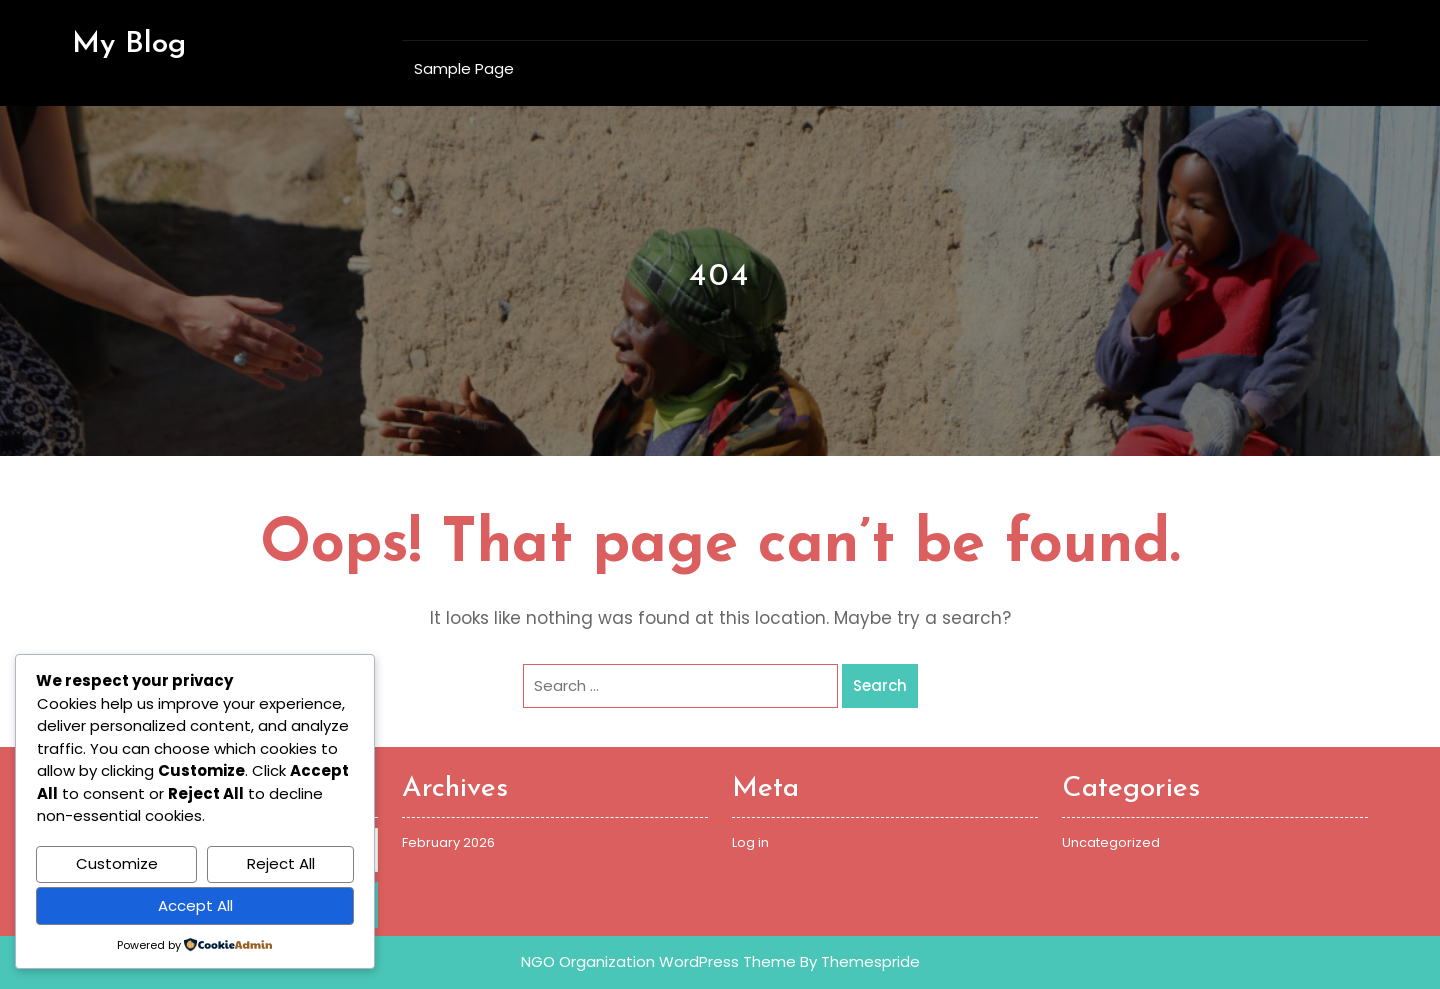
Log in (750, 842)
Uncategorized (1111, 842)
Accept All (195, 905)
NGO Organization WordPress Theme (658, 961)
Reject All (281, 863)
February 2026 (448, 842)
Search (880, 685)
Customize (117, 863)
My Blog (129, 44)
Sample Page (464, 68)
